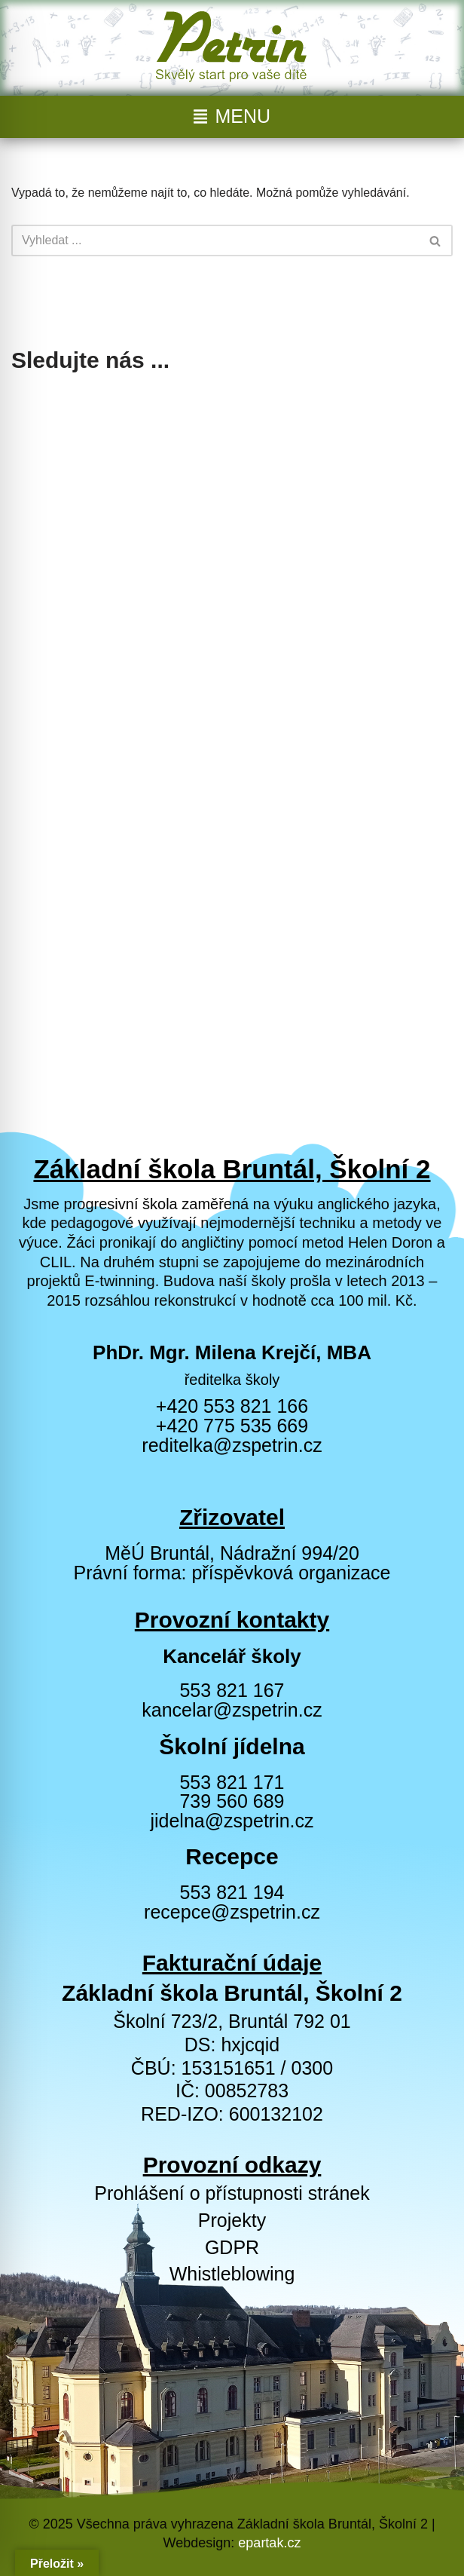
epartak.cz (269, 2542)
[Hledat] (215, 240)
